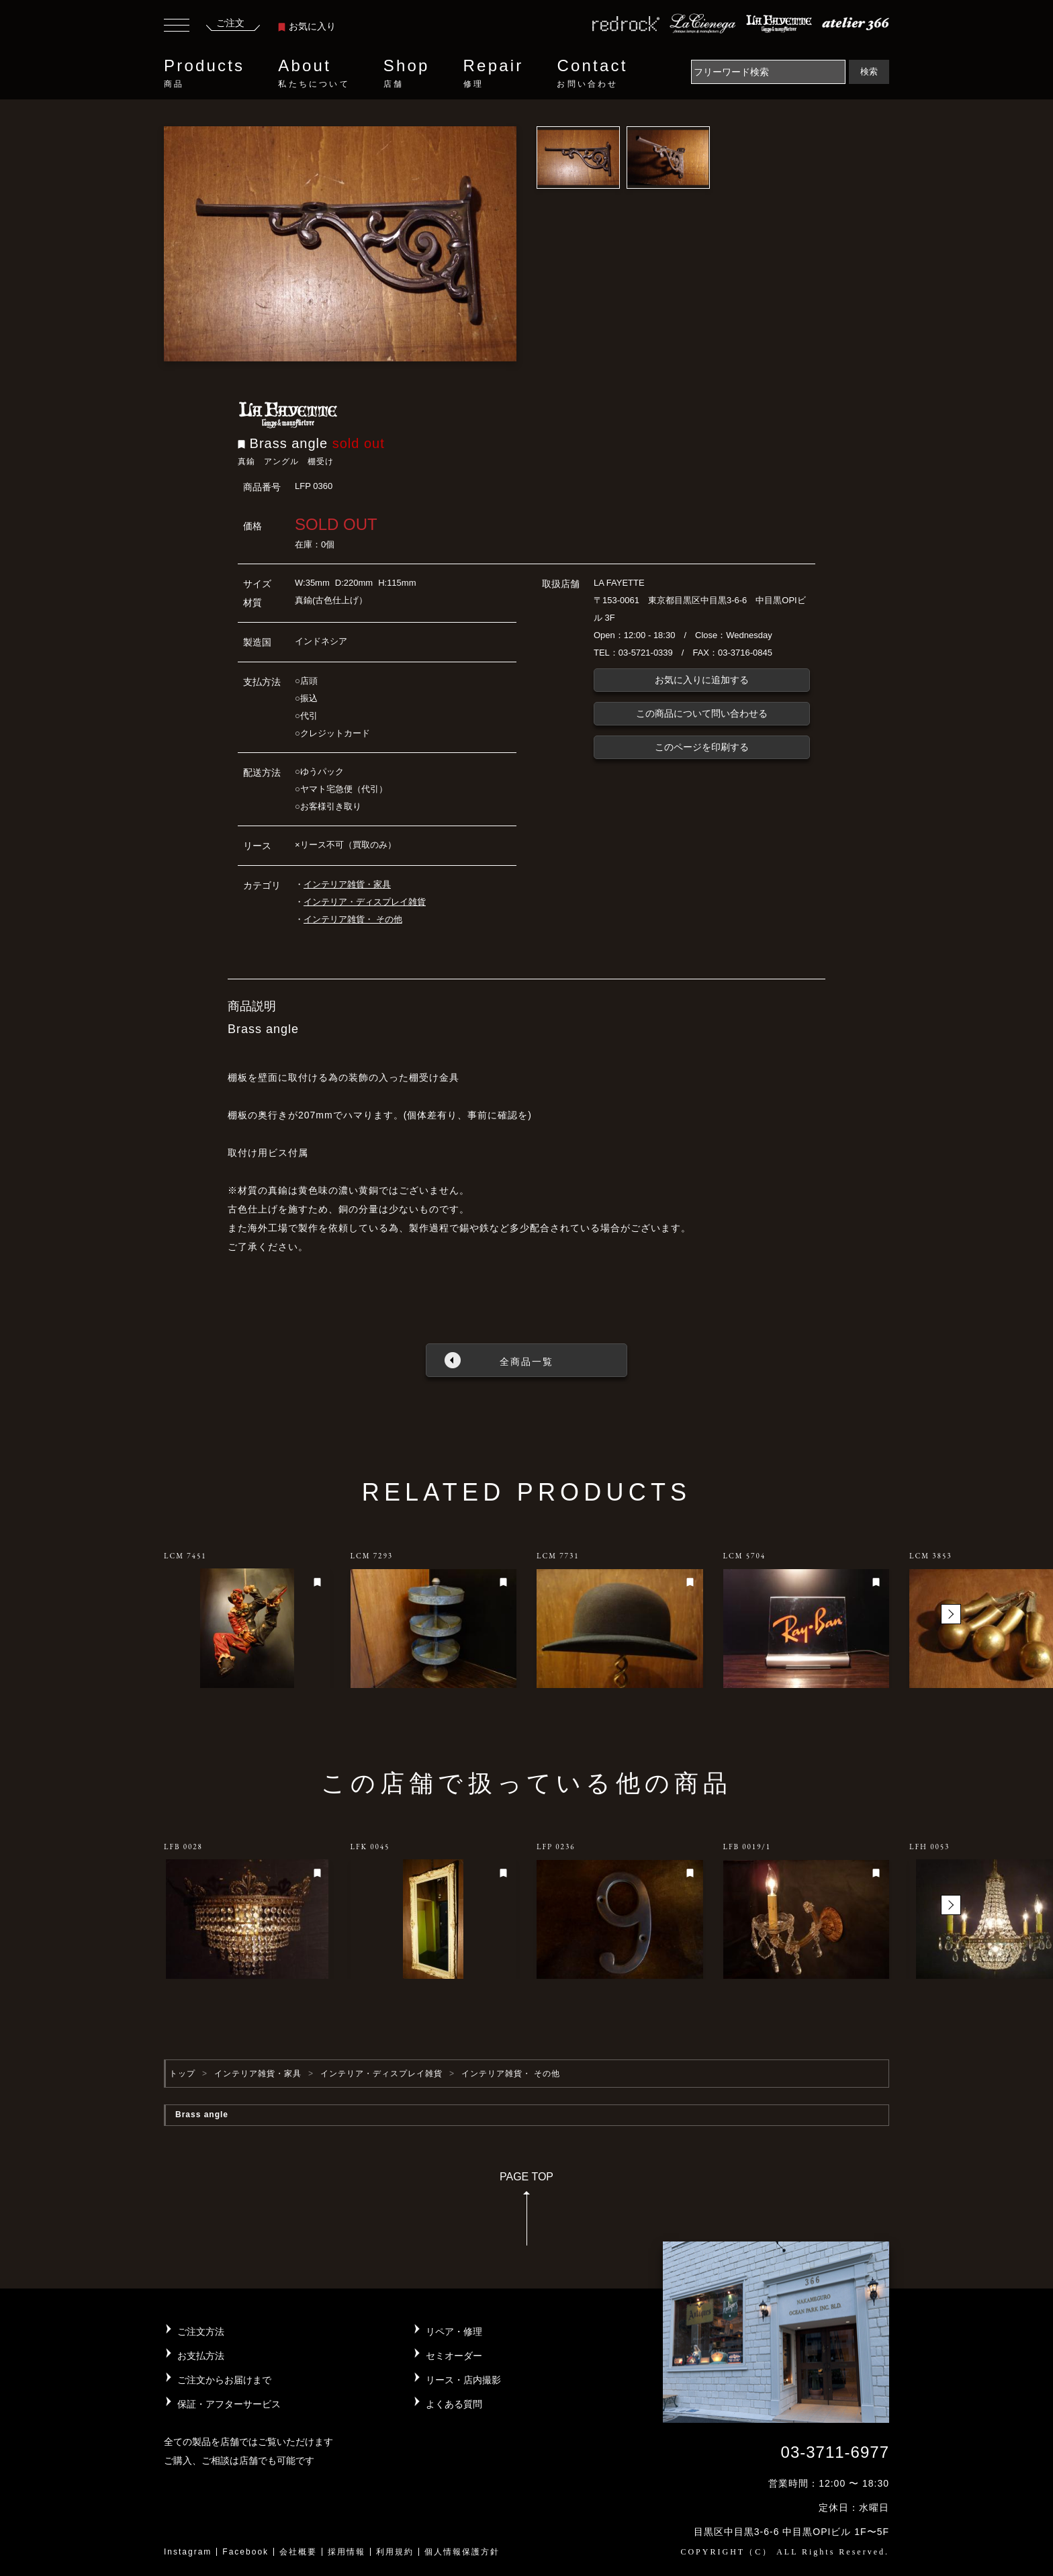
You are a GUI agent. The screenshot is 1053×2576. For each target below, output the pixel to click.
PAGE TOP (526, 2213)
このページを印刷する (702, 747)
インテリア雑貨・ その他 (353, 919)
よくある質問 (454, 2404)
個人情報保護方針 (462, 2552)
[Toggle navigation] (176, 26)
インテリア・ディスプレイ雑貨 (365, 902)
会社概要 (298, 2552)
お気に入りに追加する (702, 679)
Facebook (245, 2552)
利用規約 (395, 2552)
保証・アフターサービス (229, 2404)
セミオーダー (454, 2355)
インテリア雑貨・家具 (347, 884)
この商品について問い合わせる (702, 713)
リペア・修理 (454, 2331)
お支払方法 (200, 2355)
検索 (869, 71)
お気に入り (307, 26)
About (313, 73)
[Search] (768, 72)
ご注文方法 (200, 2331)
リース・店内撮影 (463, 2379)
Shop (406, 73)
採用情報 (346, 2552)
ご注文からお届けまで (224, 2379)
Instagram (188, 2552)
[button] (951, 1614)
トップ (182, 2073)
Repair (493, 73)
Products (204, 73)
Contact (592, 73)
